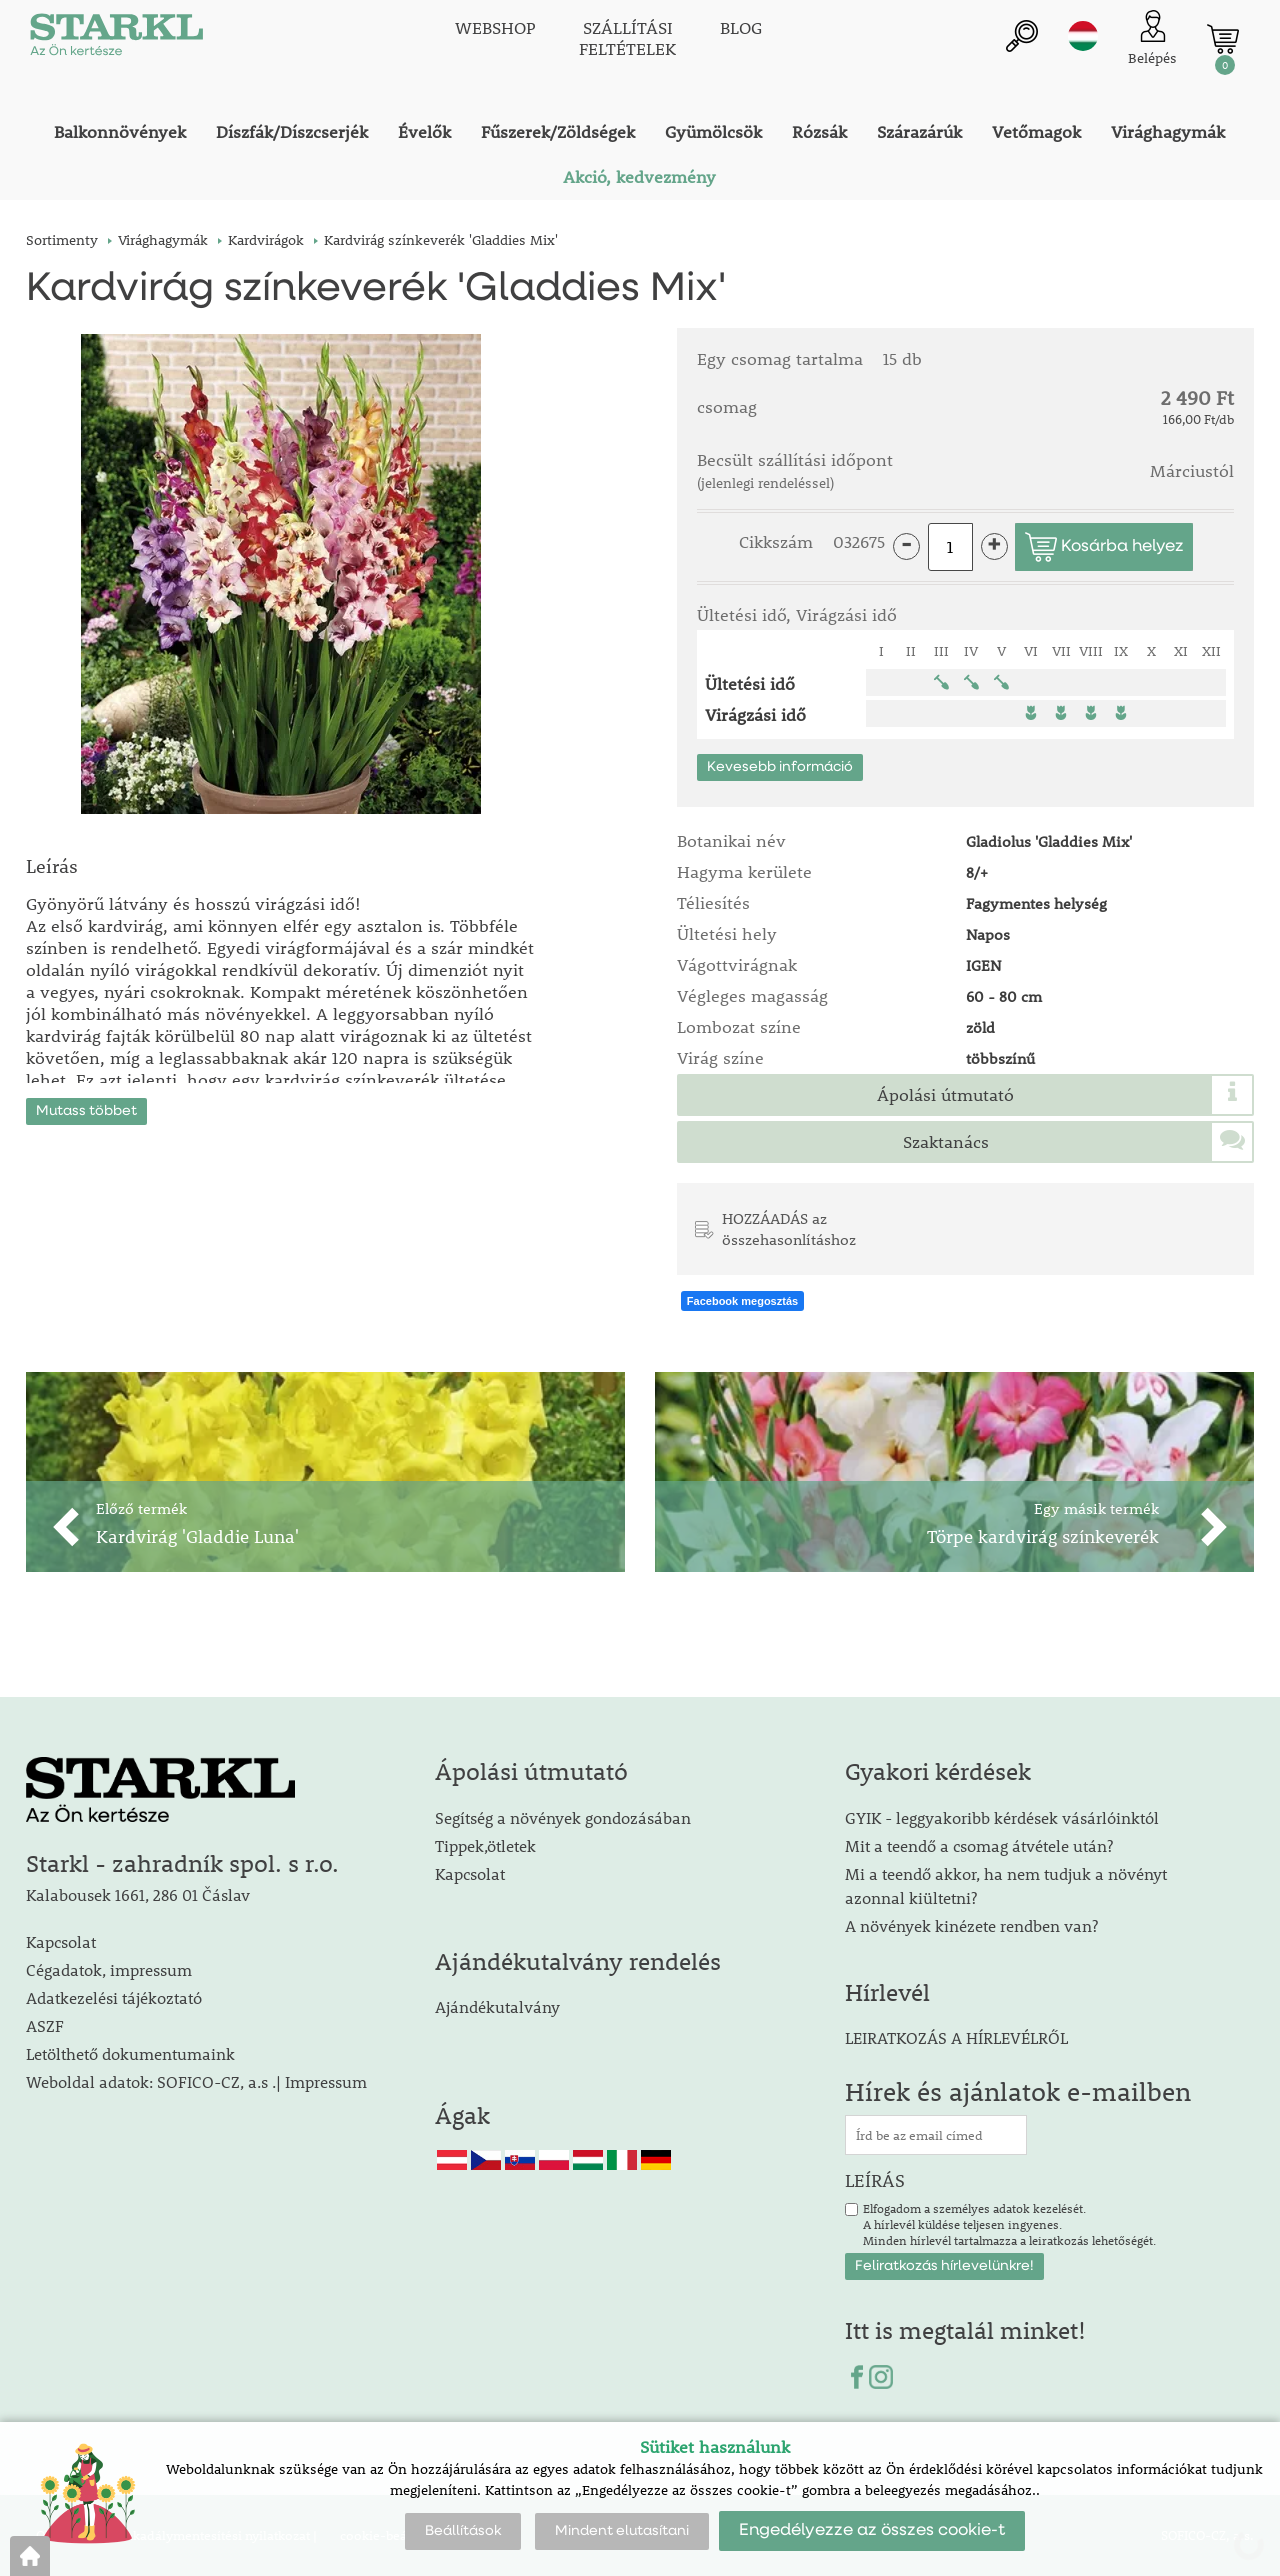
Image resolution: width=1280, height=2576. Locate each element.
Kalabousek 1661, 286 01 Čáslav (138, 1894)
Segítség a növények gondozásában (563, 1817)
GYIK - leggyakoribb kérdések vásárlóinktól (1002, 1817)
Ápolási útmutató (945, 1095)
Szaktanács (946, 1142)
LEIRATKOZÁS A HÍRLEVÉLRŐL (956, 2038)
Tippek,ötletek (485, 1845)
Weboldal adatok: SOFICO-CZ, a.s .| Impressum (196, 2081)
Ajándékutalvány (497, 2007)
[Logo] (116, 40)
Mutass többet (86, 1109)
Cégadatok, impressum (109, 1969)
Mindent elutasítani (622, 2531)
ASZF (45, 2025)
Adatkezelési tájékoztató (114, 1997)
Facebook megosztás (742, 1301)
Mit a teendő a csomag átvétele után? (979, 1845)
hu (1083, 37)
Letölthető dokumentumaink (130, 2053)
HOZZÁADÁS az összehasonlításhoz (789, 1228)
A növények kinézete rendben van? (971, 1925)
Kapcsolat (61, 1941)
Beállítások (463, 2531)
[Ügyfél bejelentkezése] (1152, 39)
